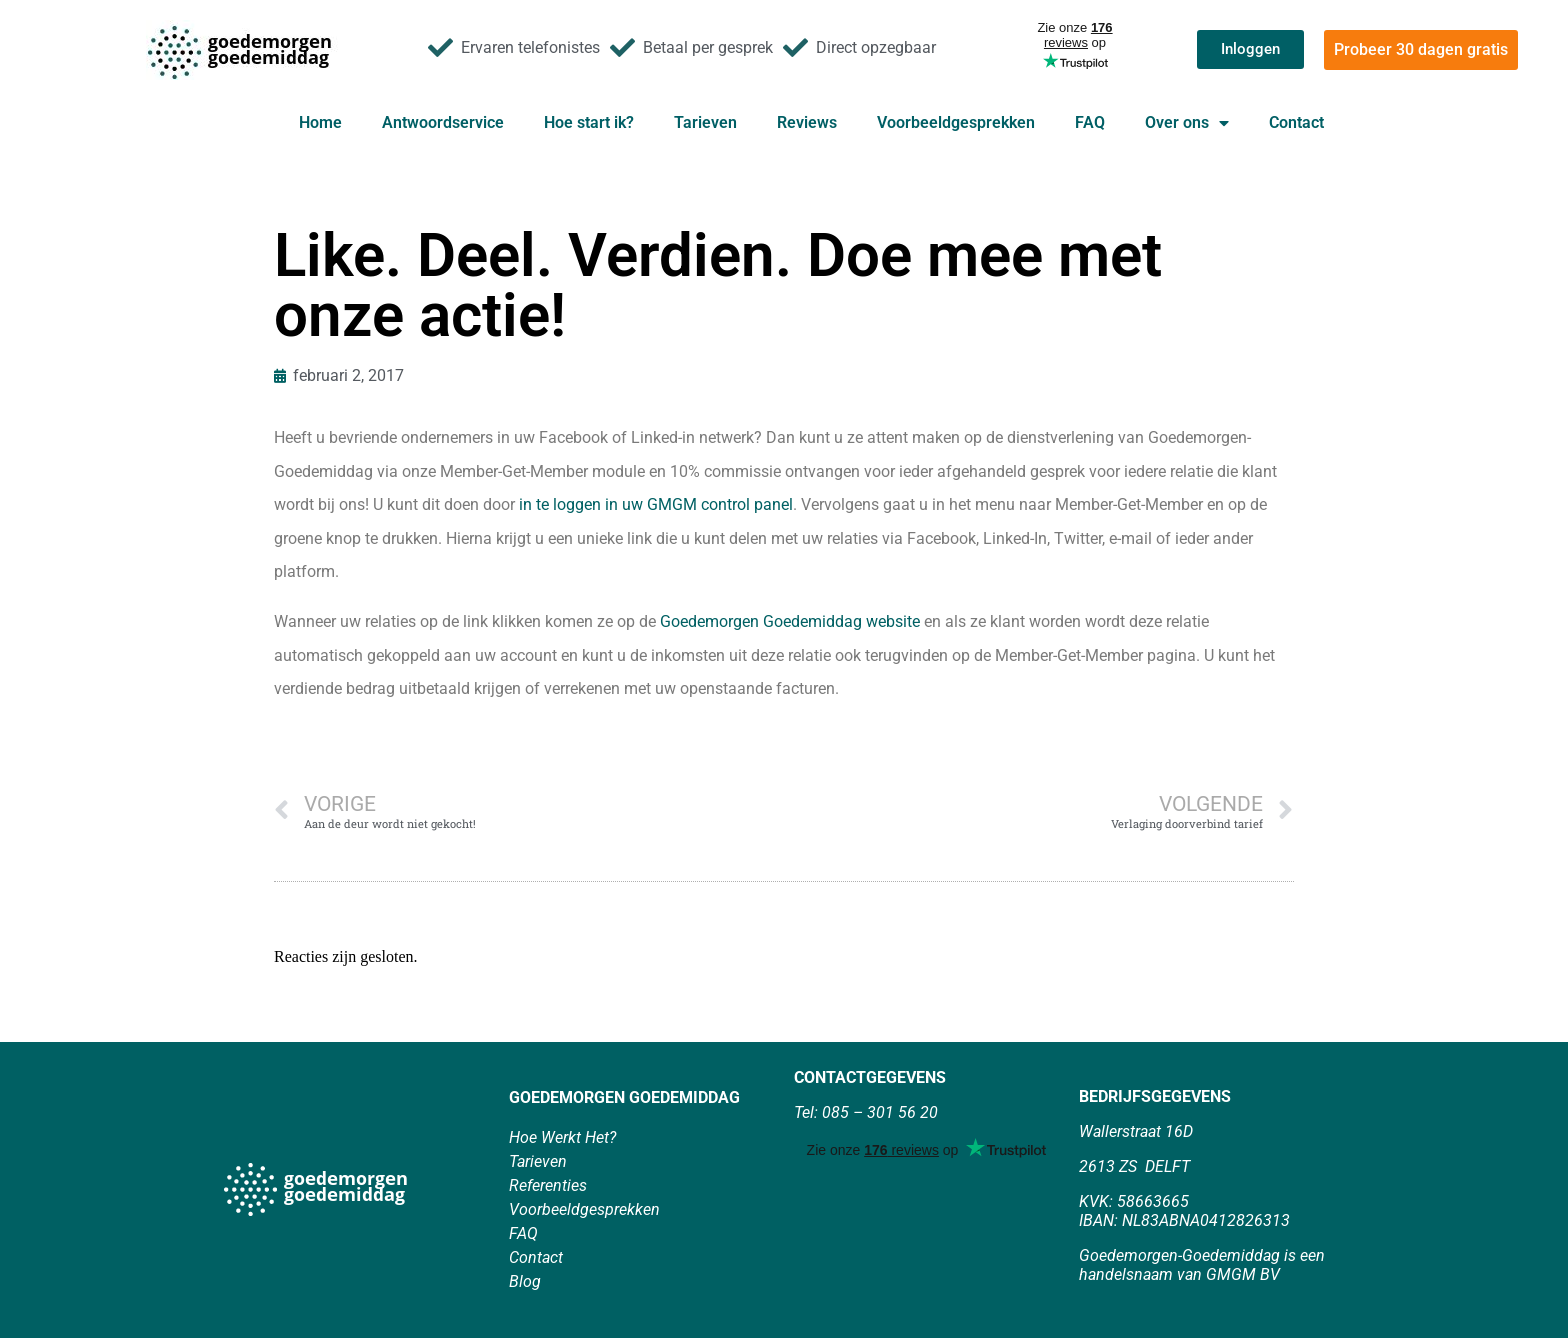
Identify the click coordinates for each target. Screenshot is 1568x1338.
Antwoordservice (443, 122)
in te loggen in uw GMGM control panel (656, 504)
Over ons (1187, 123)
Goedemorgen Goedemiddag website (790, 621)
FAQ (1090, 122)
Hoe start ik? (589, 122)
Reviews (807, 122)
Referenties (548, 1185)
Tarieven (705, 122)
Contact (1296, 122)
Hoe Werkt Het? (562, 1137)
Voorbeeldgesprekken (956, 122)
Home (320, 122)
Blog (525, 1281)
